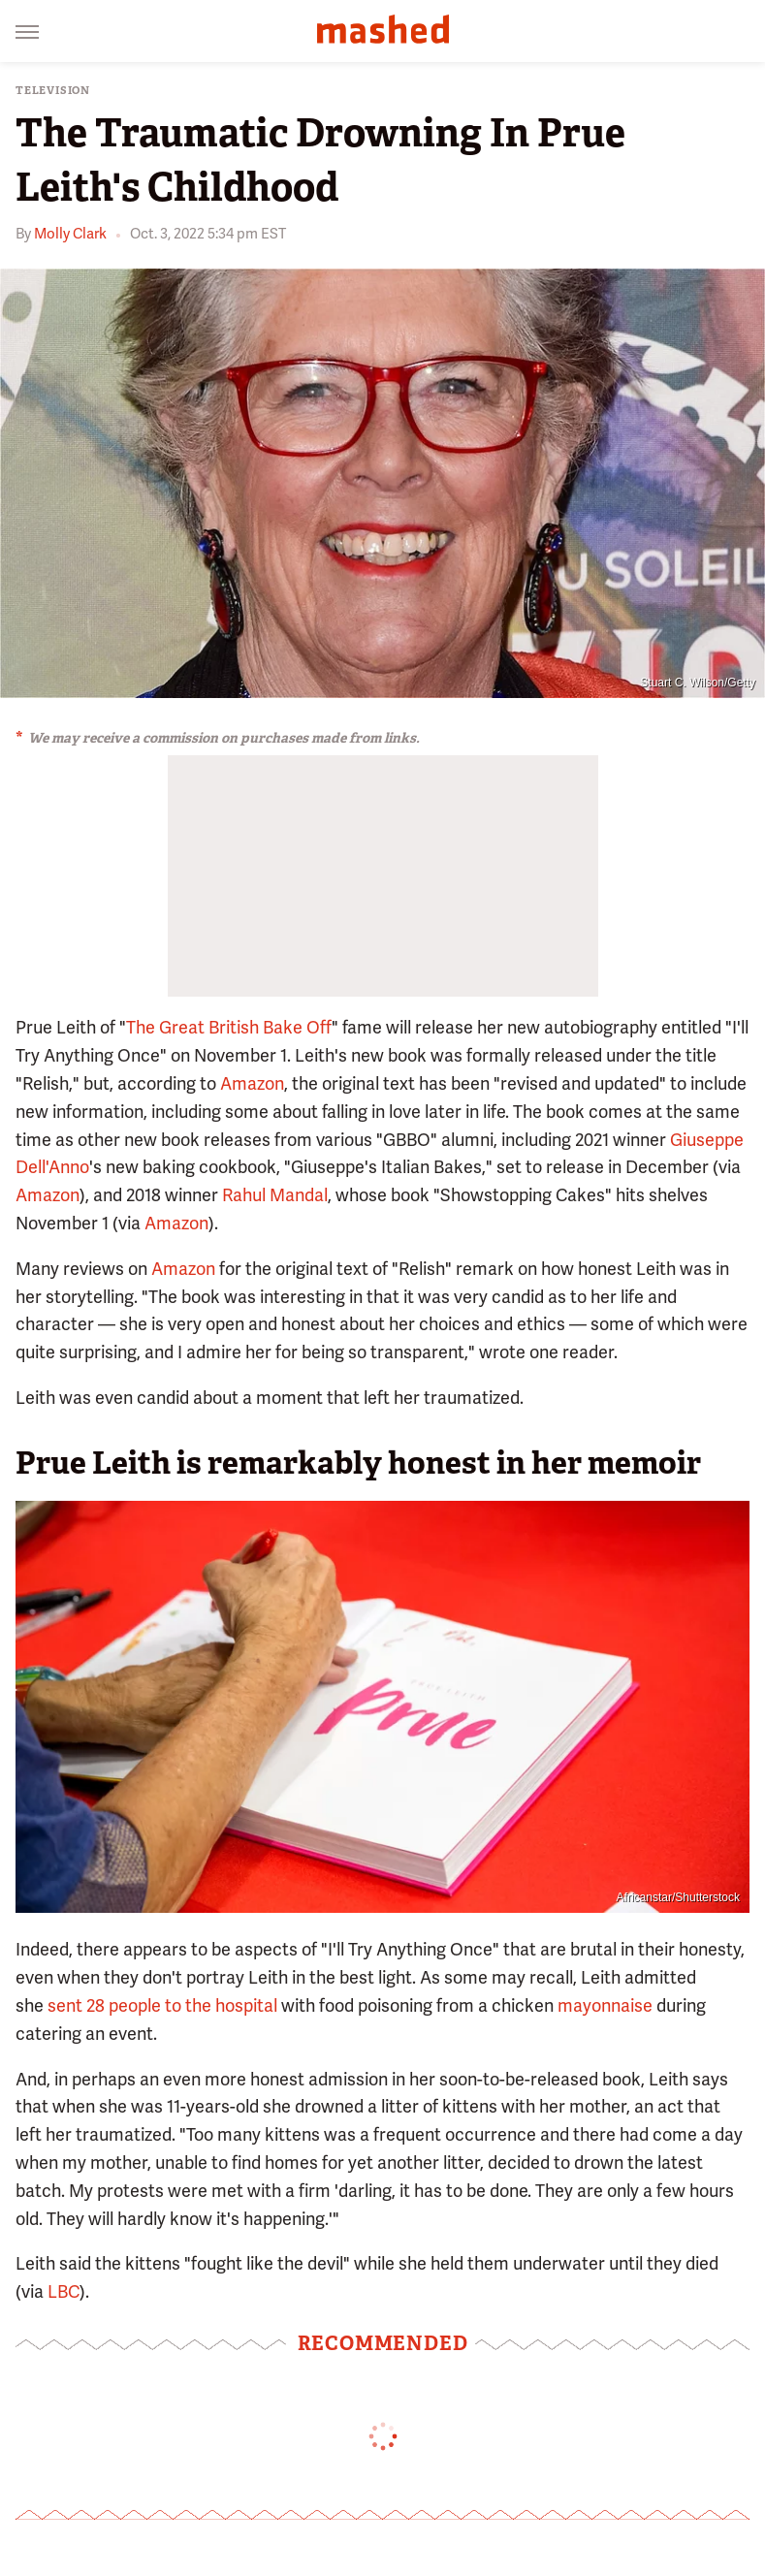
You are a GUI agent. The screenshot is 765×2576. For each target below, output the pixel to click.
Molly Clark (70, 233)
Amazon (252, 1083)
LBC (64, 2291)
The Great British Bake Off (229, 1027)
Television (53, 90)
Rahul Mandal (275, 1195)
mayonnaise (605, 2005)
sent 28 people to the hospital (162, 2005)
